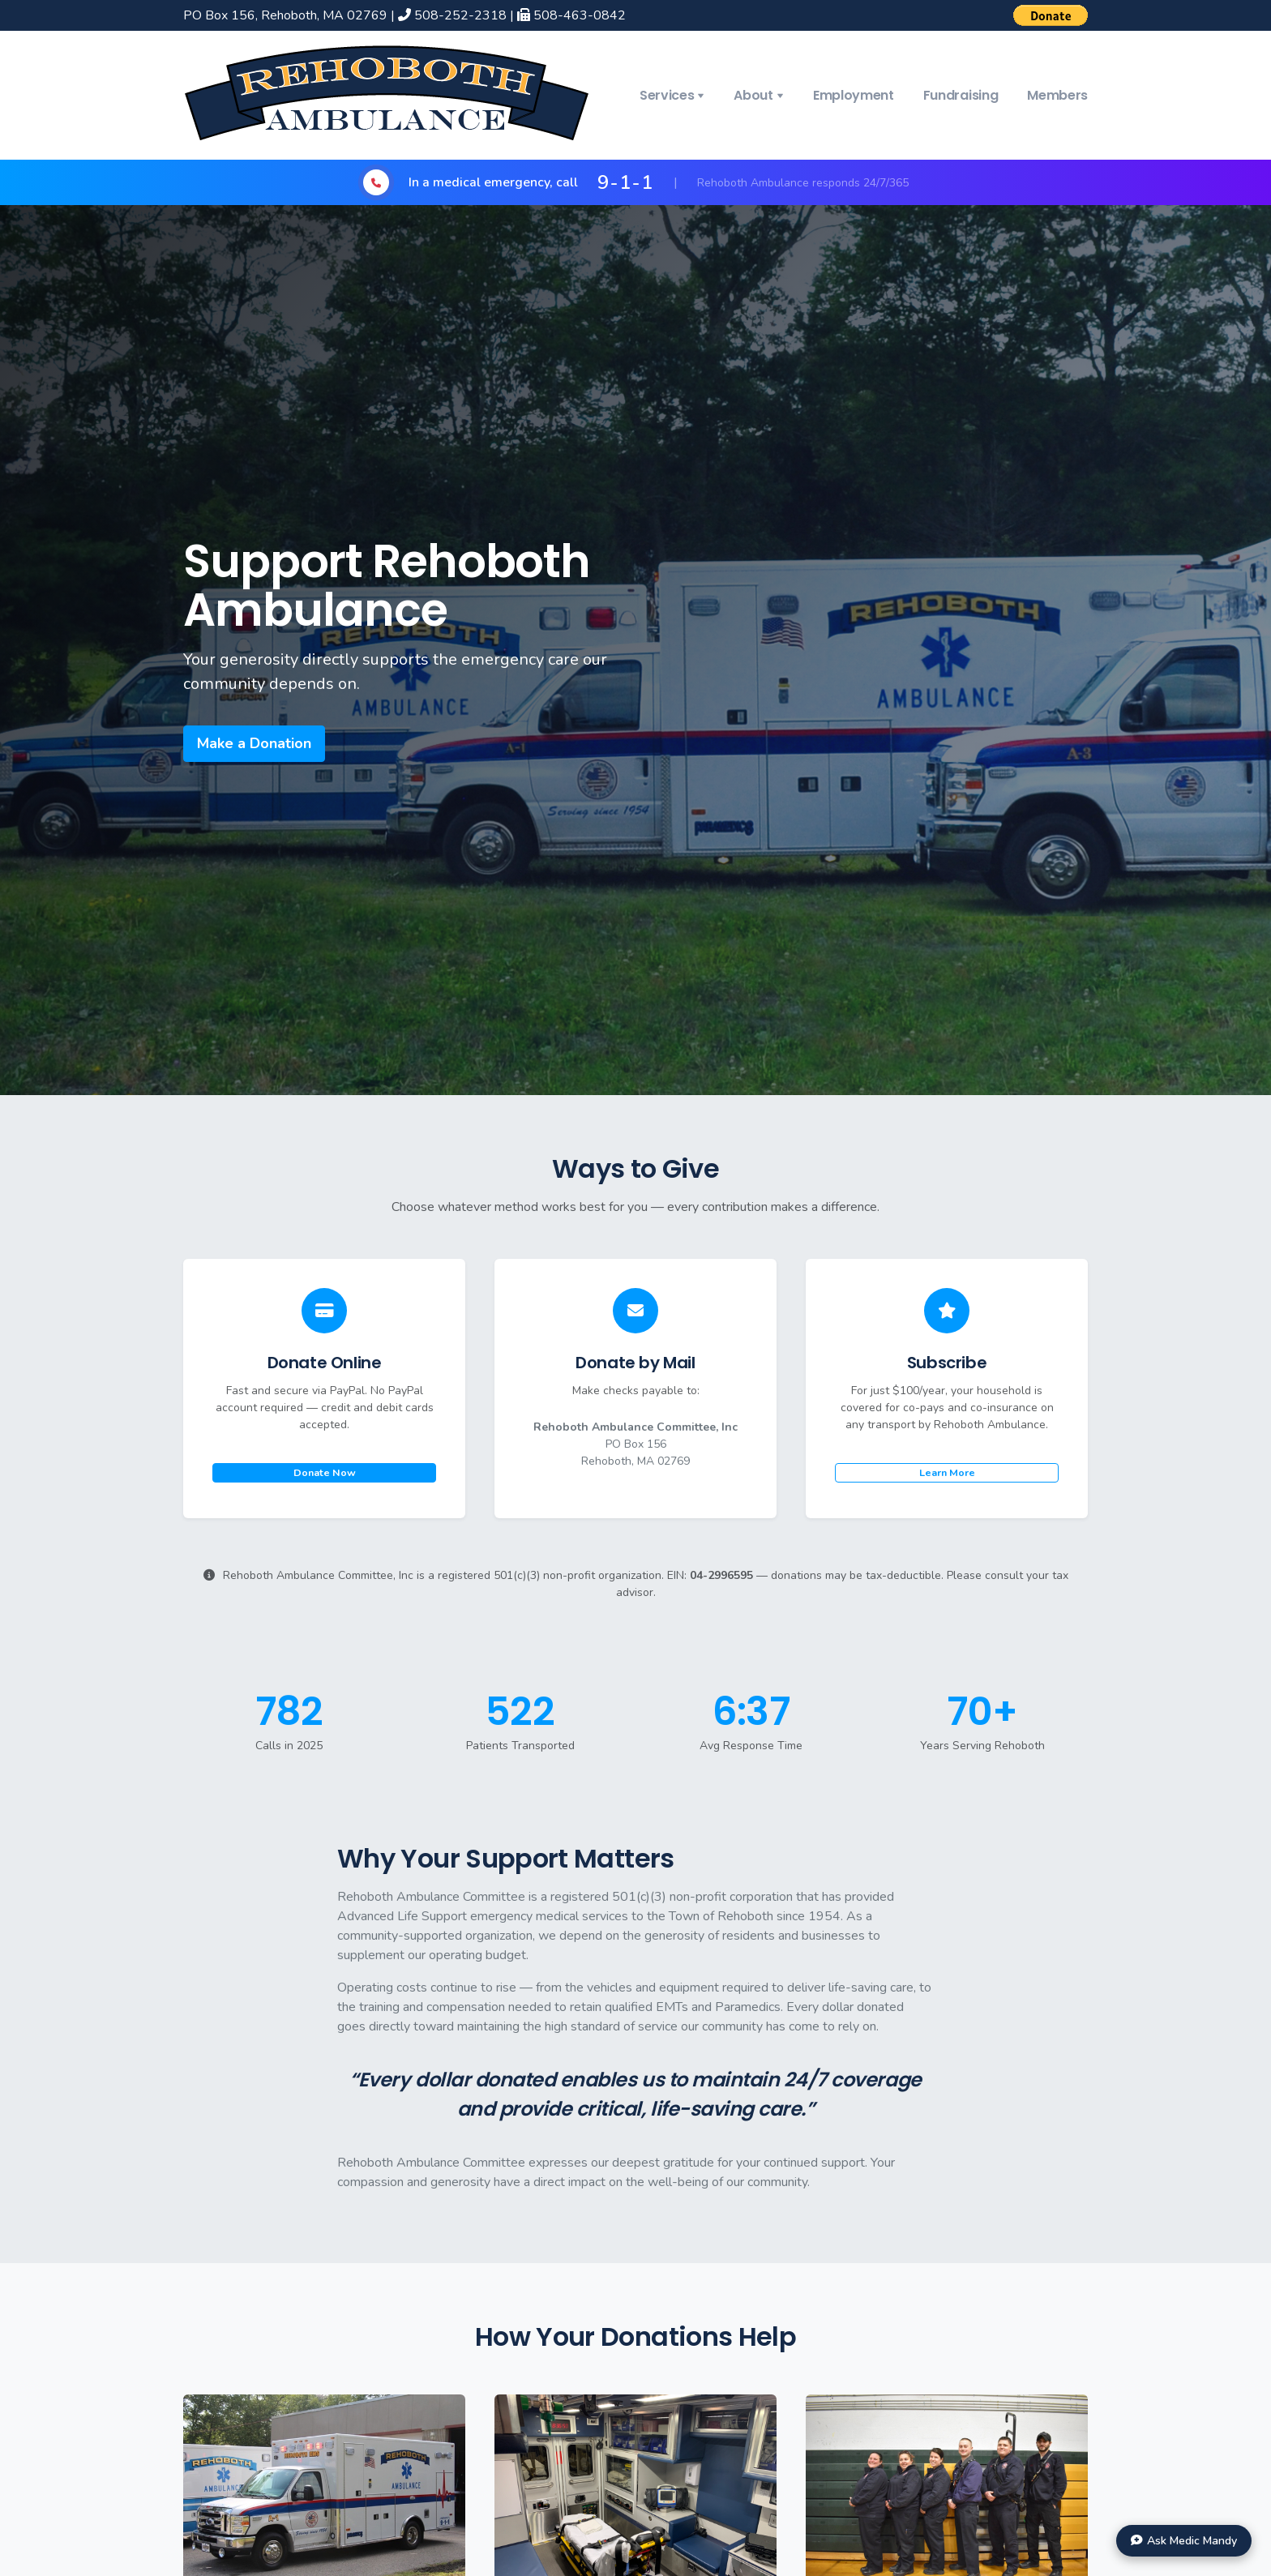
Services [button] (667, 95)
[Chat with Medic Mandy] (1184, 2541)
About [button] (753, 95)
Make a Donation (254, 743)
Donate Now (324, 1472)
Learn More (947, 1472)
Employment (853, 95)
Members (1057, 95)
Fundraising (960, 95)
